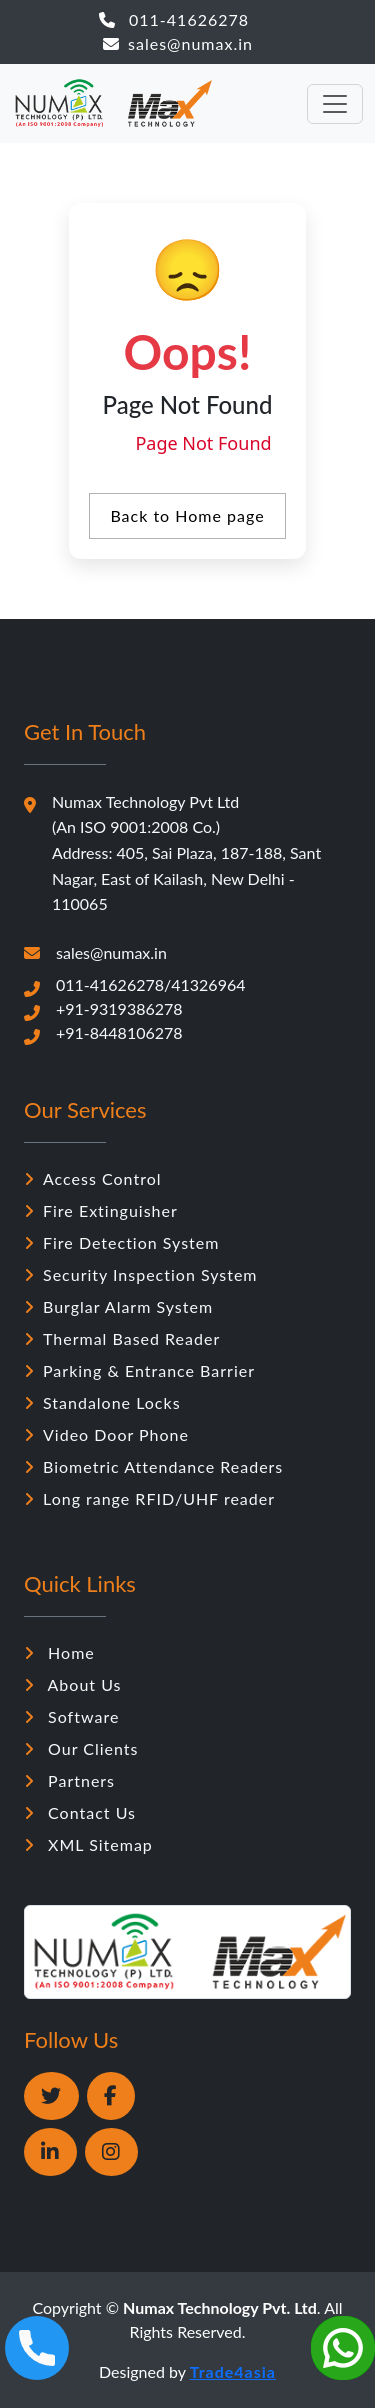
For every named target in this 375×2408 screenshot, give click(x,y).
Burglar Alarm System (118, 1306)
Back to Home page (187, 515)
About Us (72, 1684)
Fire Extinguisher (101, 1210)
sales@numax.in (178, 43)
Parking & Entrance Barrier (139, 1370)
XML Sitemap (88, 1844)
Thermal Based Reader (122, 1338)
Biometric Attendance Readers (153, 1466)
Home (59, 1652)
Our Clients (81, 1748)
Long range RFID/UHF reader (149, 1498)
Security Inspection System (141, 1274)
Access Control (93, 1178)
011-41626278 (174, 19)
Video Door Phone (106, 1434)
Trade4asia (233, 2371)
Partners (69, 1780)
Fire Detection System (121, 1242)
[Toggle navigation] (335, 104)
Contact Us (80, 1812)
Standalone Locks (102, 1402)
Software (71, 1716)
